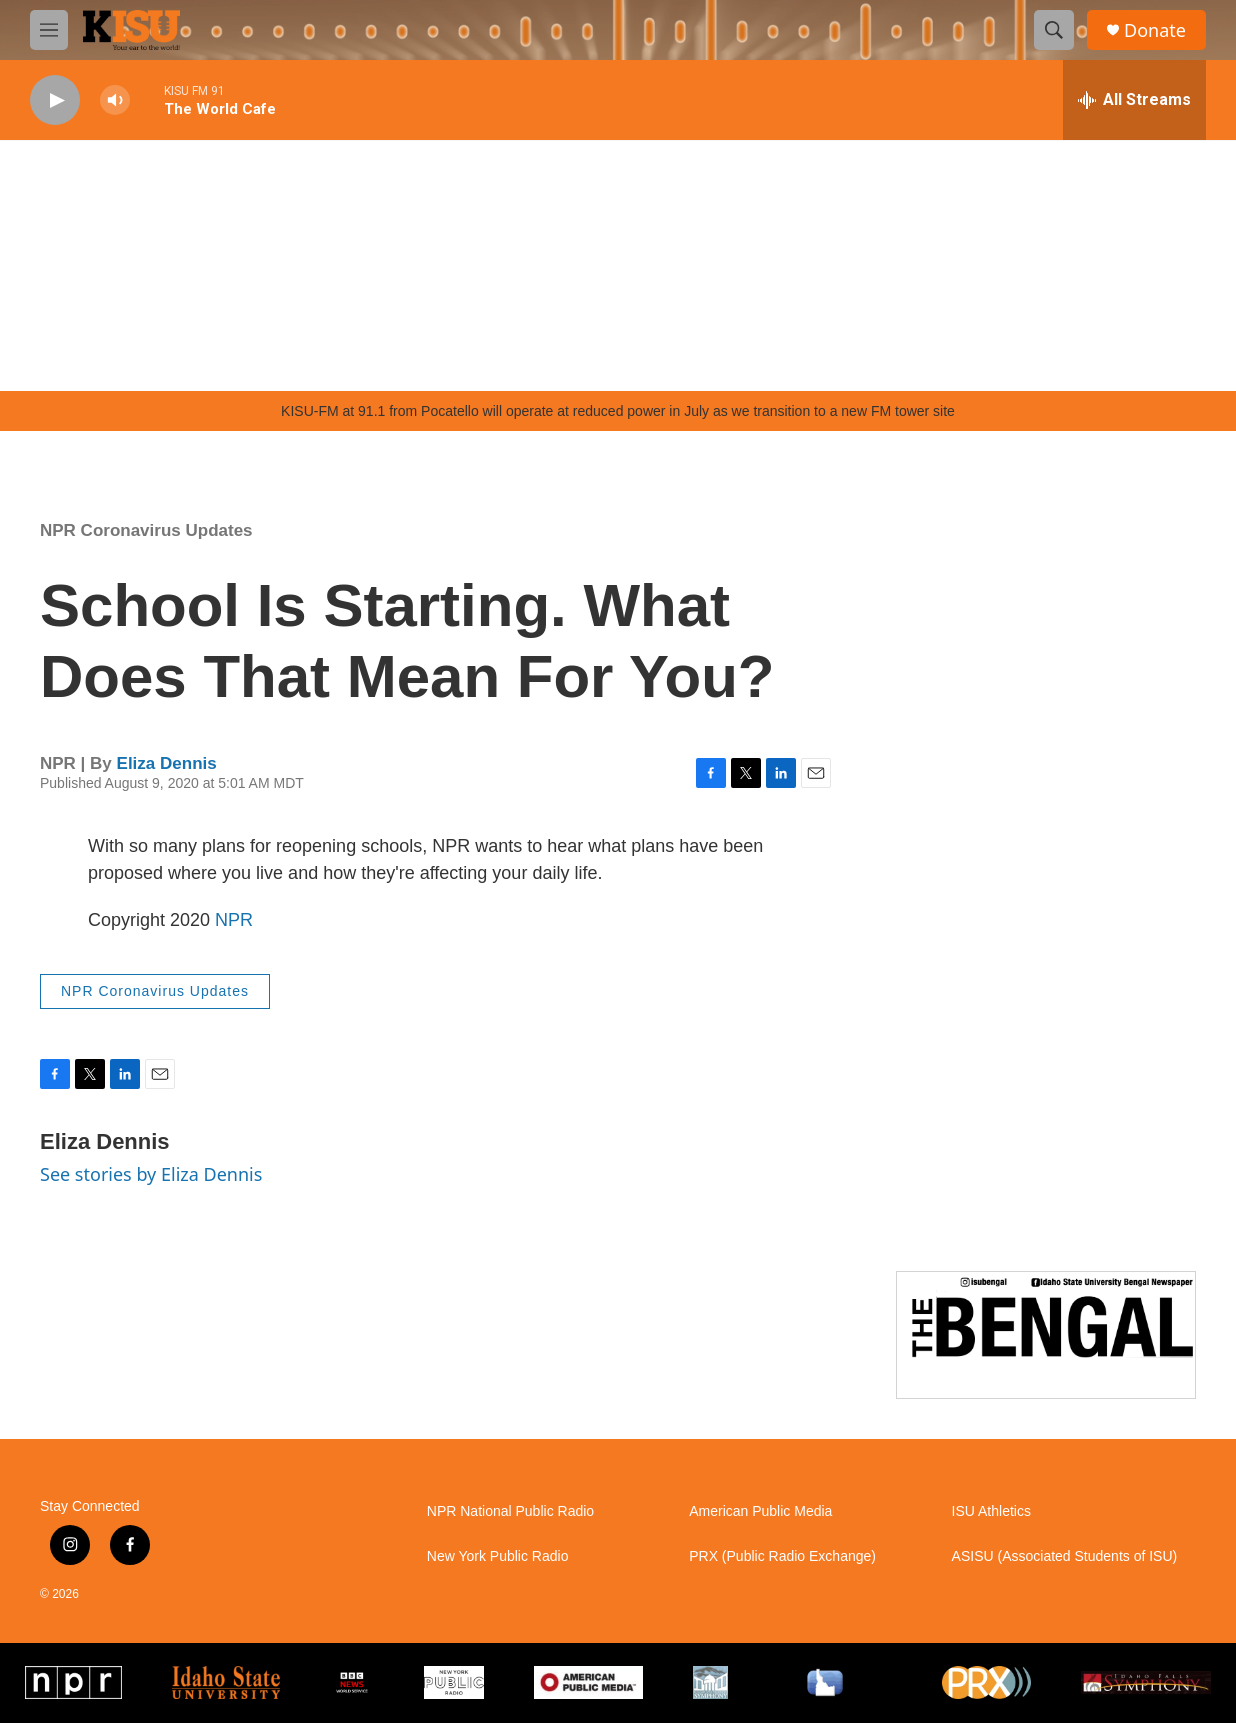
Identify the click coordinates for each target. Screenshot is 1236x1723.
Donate (1155, 30)
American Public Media (760, 1511)
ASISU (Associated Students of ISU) (1065, 1556)
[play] (55, 100)
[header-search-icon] (1054, 30)
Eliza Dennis (167, 763)
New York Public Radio (498, 1556)
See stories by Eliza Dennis (151, 1174)
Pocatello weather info (320, 361)
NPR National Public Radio (510, 1511)
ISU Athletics (991, 1511)
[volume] (115, 100)
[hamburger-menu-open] (49, 30)
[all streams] (1134, 100)
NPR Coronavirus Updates (146, 530)
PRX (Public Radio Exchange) (782, 1556)
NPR (234, 920)
